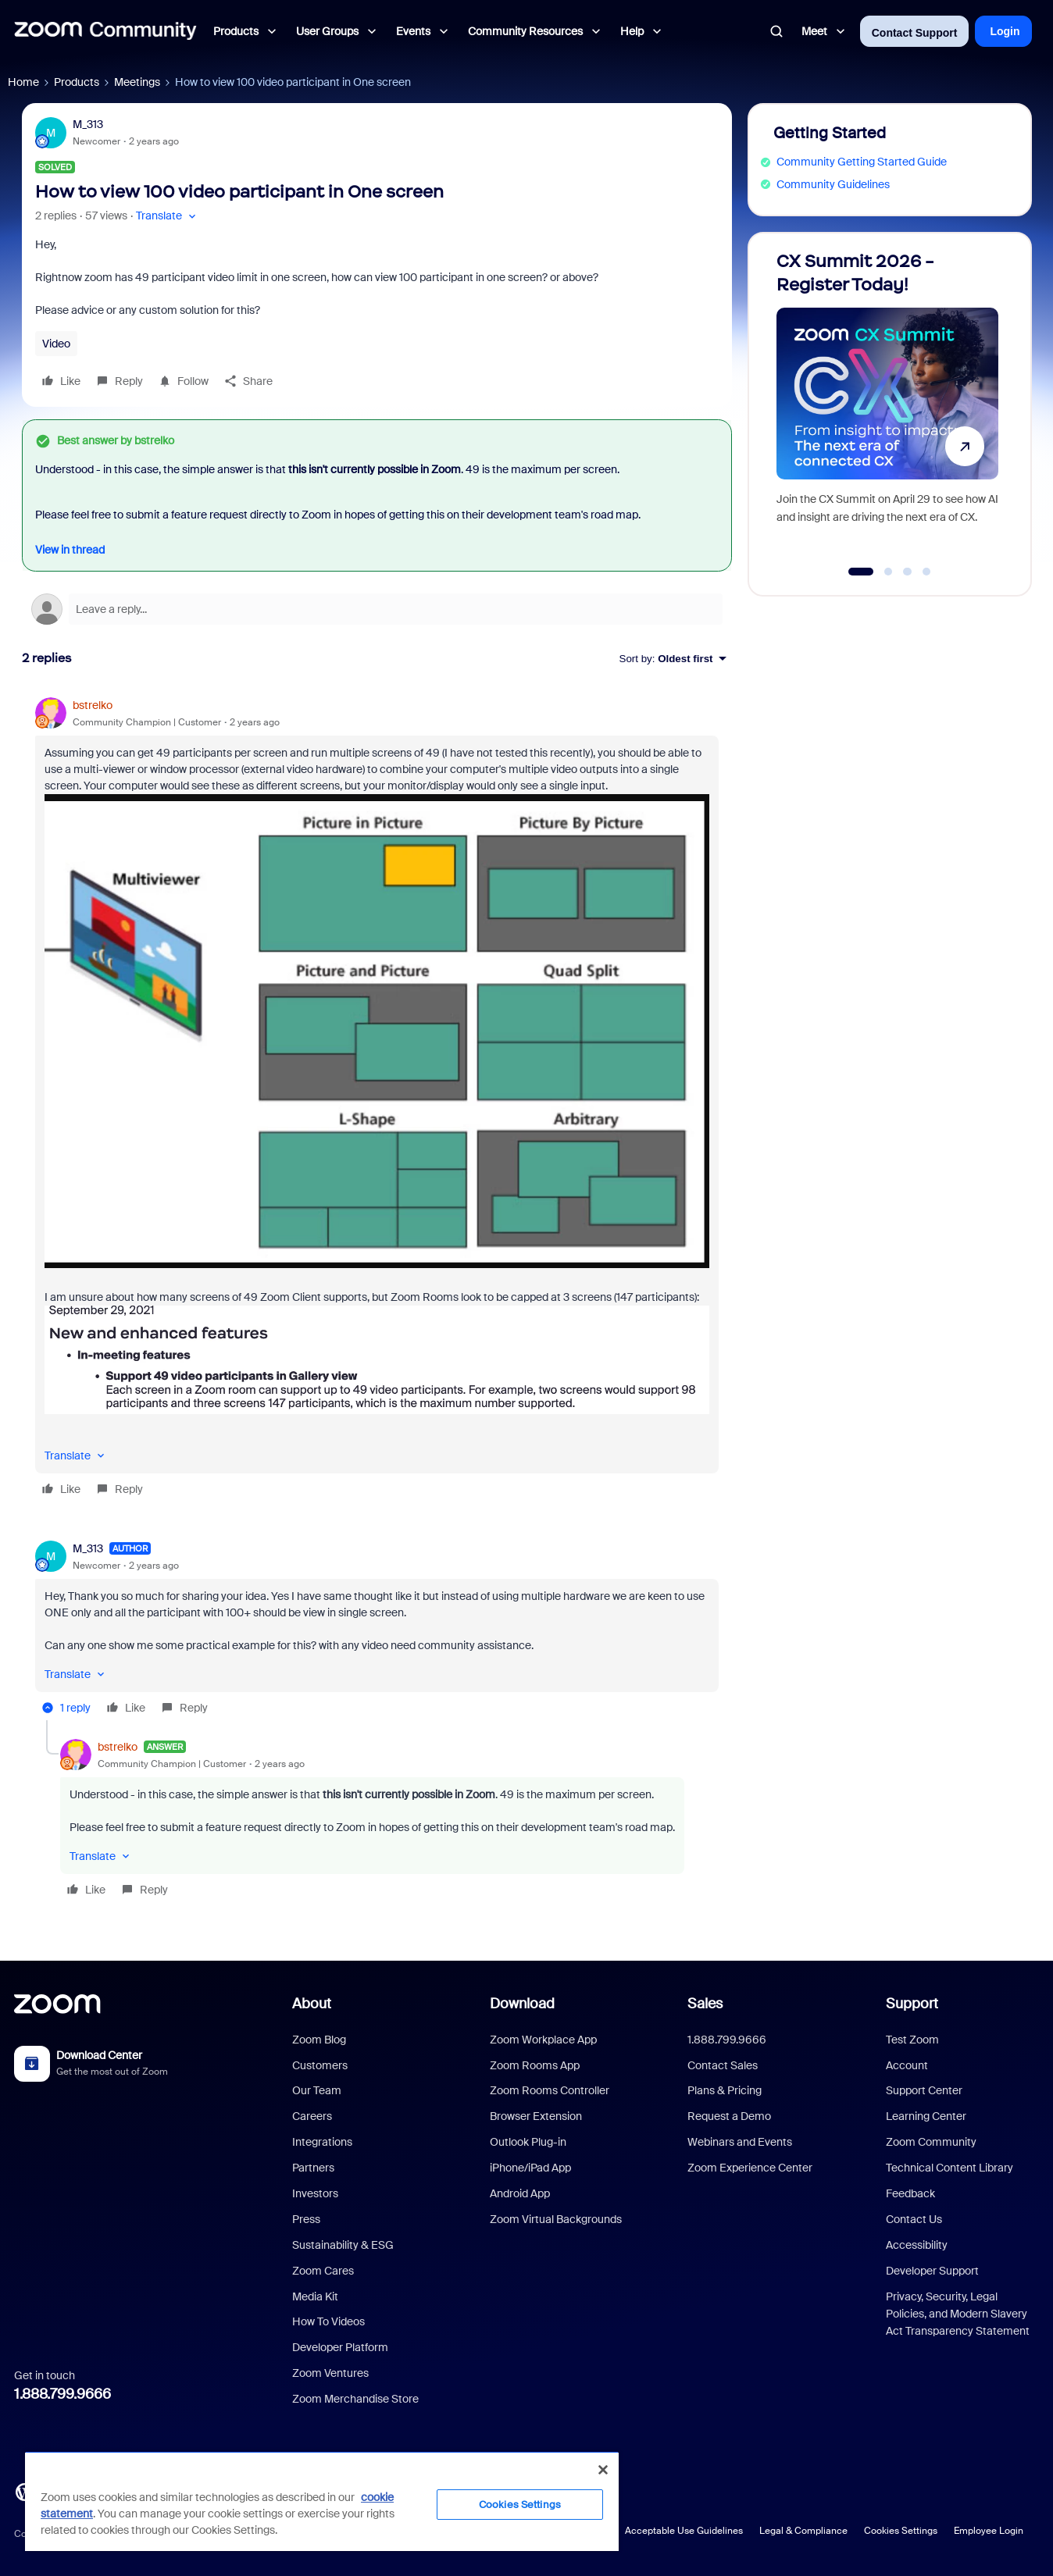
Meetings (137, 82)
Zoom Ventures (330, 2373)
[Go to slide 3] (908, 572)
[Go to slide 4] (926, 572)
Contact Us (914, 2219)
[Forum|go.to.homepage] (105, 31)
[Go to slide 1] (860, 572)
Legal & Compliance (803, 2530)
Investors (315, 2193)
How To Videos (328, 2321)
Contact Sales (722, 2065)
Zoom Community (931, 2142)
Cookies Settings (900, 2530)
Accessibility (917, 2245)
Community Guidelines (833, 184)
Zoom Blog (319, 2040)
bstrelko (92, 705)
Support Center (924, 2090)
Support (912, 2003)
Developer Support (932, 2271)
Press (306, 2219)
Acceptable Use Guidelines (684, 2530)
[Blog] (24, 2491)
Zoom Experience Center (749, 2168)
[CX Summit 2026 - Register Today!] (887, 407)
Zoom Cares (323, 2271)
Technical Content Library (949, 2168)
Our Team (316, 2090)
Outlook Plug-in (528, 2142)
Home (23, 82)
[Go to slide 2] (888, 572)
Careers (312, 2116)
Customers (320, 2065)
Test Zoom (912, 2040)
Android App (520, 2193)
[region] (322, 2501)
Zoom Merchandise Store (355, 2399)
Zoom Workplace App (543, 2040)
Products (76, 82)
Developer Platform (340, 2347)
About (311, 2003)
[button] (167, 216)
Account (907, 2065)
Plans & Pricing (724, 2090)
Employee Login (988, 2530)
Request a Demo (729, 2116)
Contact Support (915, 33)
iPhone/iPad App (530, 2168)
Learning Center (926, 2116)
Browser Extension (536, 2116)
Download (522, 2003)
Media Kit (315, 2296)
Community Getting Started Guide (861, 162)
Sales (705, 2003)
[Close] (603, 2469)
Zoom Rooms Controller (549, 2090)
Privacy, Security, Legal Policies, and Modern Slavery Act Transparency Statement (958, 2314)
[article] (377, 1099)
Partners (313, 2168)
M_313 (88, 124)
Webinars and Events (739, 2142)
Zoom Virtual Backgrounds (556, 2219)
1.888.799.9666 (62, 2394)
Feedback (910, 2193)
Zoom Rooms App (535, 2065)
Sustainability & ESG (343, 2245)
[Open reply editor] (377, 609)
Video (56, 344)
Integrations (322, 2142)
